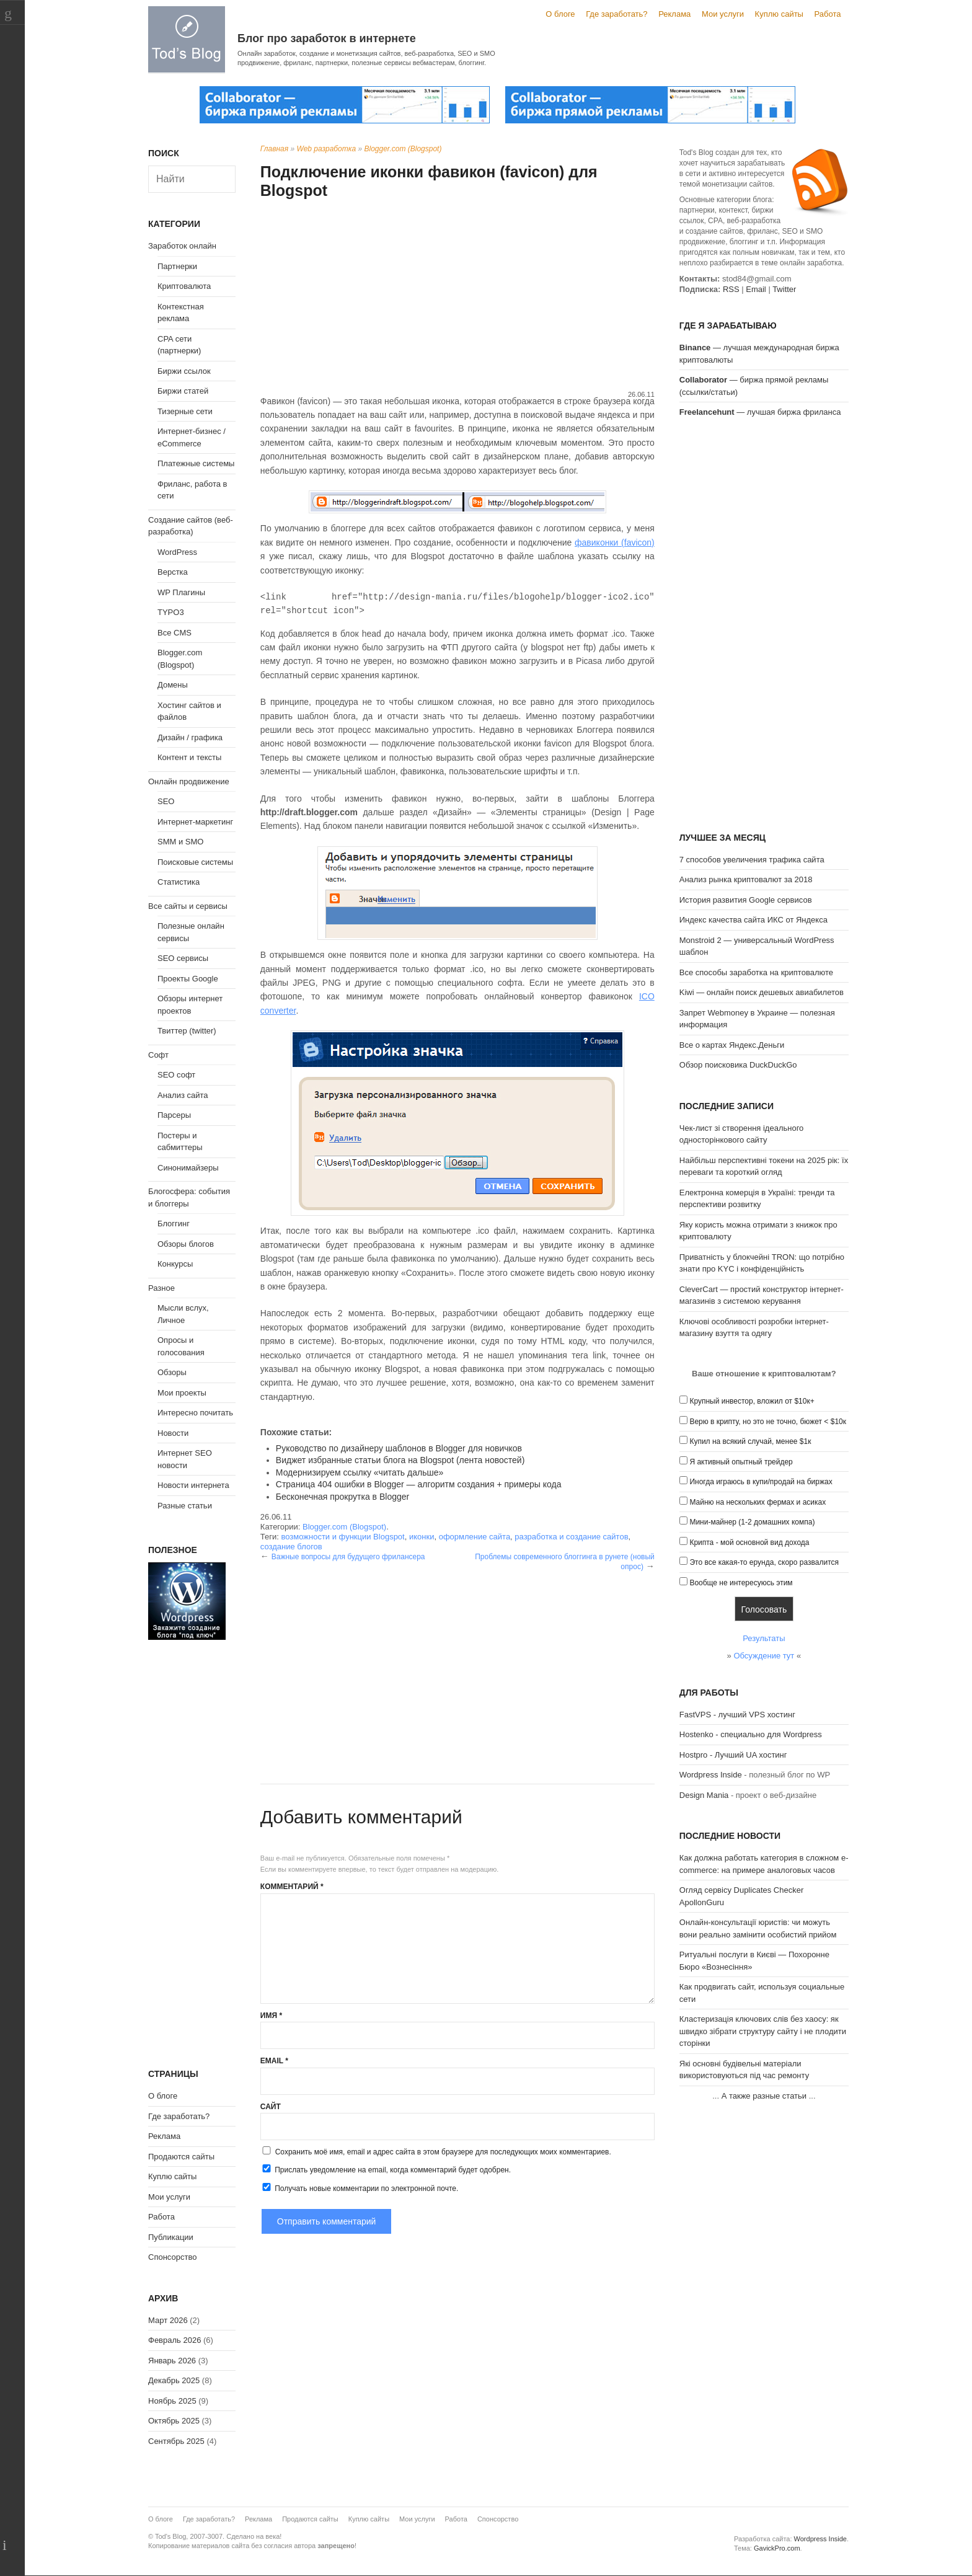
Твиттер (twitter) (186, 1030)
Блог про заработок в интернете (326, 38)
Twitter (784, 289)
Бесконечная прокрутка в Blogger (342, 1497)
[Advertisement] (457, 296)
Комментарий (292, 1886)
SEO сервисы (182, 958)
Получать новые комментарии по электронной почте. (359, 2188)
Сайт (270, 2106)
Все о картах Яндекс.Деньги (731, 1045)
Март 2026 (168, 2320)
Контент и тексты (189, 757)
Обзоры (172, 1372)
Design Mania (704, 1795)
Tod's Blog (186, 39)
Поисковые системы (195, 862)
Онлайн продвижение (188, 781)
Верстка (172, 572)
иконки (421, 1536)
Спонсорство (172, 2257)
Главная (274, 148)
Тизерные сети (185, 411)
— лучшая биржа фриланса (760, 412)
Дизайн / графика (190, 737)
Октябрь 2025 (174, 2420)
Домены (172, 684)
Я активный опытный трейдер (740, 1462)
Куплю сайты (779, 14)
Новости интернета (193, 1485)
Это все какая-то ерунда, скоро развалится (764, 1562)
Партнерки (177, 266)
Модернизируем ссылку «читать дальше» (359, 1472)
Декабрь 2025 (174, 2380)
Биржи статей (182, 391)
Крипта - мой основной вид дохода (749, 1542)
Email (274, 2060)
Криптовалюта (184, 286)
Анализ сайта (182, 1095)
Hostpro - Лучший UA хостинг (733, 1754)
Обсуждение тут (763, 1655)
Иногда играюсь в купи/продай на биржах (760, 1481)
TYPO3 (170, 612)
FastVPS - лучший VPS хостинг (737, 1714)
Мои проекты (181, 1392)
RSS (731, 289)
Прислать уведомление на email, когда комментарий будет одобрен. (385, 2169)
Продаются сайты (181, 2156)
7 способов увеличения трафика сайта (751, 859)
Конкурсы (175, 1263)
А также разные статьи (764, 2095)
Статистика (178, 882)
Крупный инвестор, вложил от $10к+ (751, 1401)
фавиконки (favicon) (615, 542)
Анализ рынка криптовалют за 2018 (746, 879)
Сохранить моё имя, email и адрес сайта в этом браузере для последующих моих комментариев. (443, 2152)
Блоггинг (173, 1223)
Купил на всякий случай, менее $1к (750, 1441)
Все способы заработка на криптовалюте (756, 972)
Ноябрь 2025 (172, 2401)
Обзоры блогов (185, 1244)
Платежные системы (195, 463)
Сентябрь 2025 (176, 2441)
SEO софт (176, 1074)
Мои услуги (723, 14)
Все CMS (174, 632)
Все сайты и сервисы (188, 906)
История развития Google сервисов (745, 900)
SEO (165, 801)
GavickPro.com (777, 2548)
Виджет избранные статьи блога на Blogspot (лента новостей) (400, 1460)
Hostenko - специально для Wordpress (750, 1734)
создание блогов (291, 1546)
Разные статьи (184, 1505)
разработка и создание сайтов (571, 1536)
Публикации (170, 2237)
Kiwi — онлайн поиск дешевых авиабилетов (761, 992)
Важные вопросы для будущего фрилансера (348, 1556)
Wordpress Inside (710, 1774)
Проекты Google (187, 978)
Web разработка (326, 148)
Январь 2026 (172, 2360)
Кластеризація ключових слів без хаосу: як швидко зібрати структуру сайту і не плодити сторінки (762, 2031)
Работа (828, 14)
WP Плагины (181, 592)
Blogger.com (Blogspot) (402, 148)
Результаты (764, 1638)
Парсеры (174, 1115)
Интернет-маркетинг (195, 821)
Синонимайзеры (188, 1167)
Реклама (674, 14)
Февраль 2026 (174, 2340)
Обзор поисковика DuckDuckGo (738, 1064)
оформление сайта (474, 1536)
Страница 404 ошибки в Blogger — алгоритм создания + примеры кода (419, 1484)
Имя (271, 2015)
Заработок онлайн (182, 245)
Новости (172, 1433)
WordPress (177, 552)
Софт (158, 1055)
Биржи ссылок (184, 371)
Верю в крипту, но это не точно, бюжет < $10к (767, 1421)
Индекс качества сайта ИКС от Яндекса (753, 919)
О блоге (560, 14)
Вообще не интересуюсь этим (740, 1582)
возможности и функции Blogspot (342, 1536)
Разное (161, 1288)
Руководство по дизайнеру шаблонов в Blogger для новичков (399, 1448)
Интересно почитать (195, 1412)
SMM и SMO (180, 841)
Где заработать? (616, 14)
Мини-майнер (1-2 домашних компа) (752, 1522)
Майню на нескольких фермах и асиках (757, 1502)
